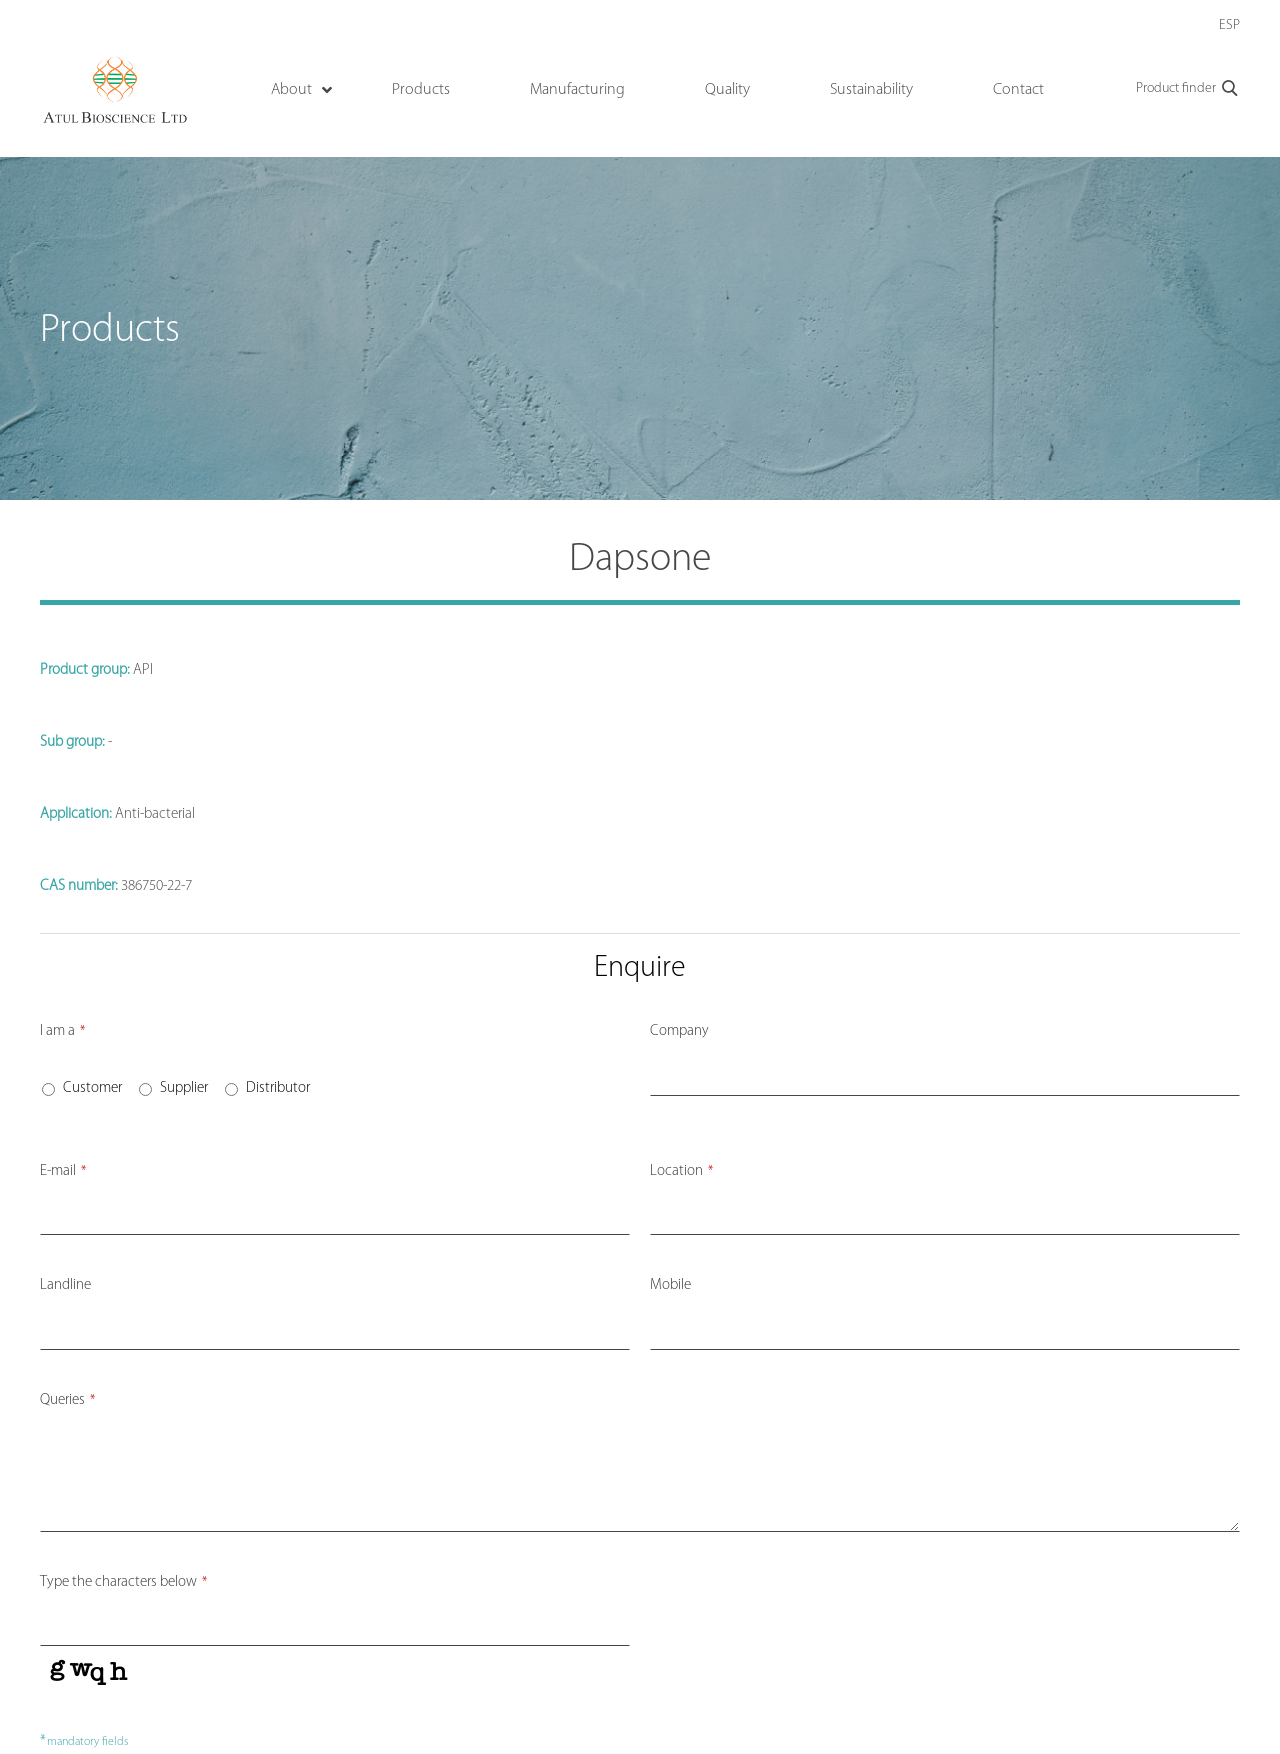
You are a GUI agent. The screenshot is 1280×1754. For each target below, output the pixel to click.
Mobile (670, 1285)
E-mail (63, 1171)
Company (679, 1031)
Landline (65, 1285)
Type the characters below (123, 1582)
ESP (1229, 25)
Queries (67, 1400)
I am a (62, 1031)
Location (681, 1171)
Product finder (1188, 89)
